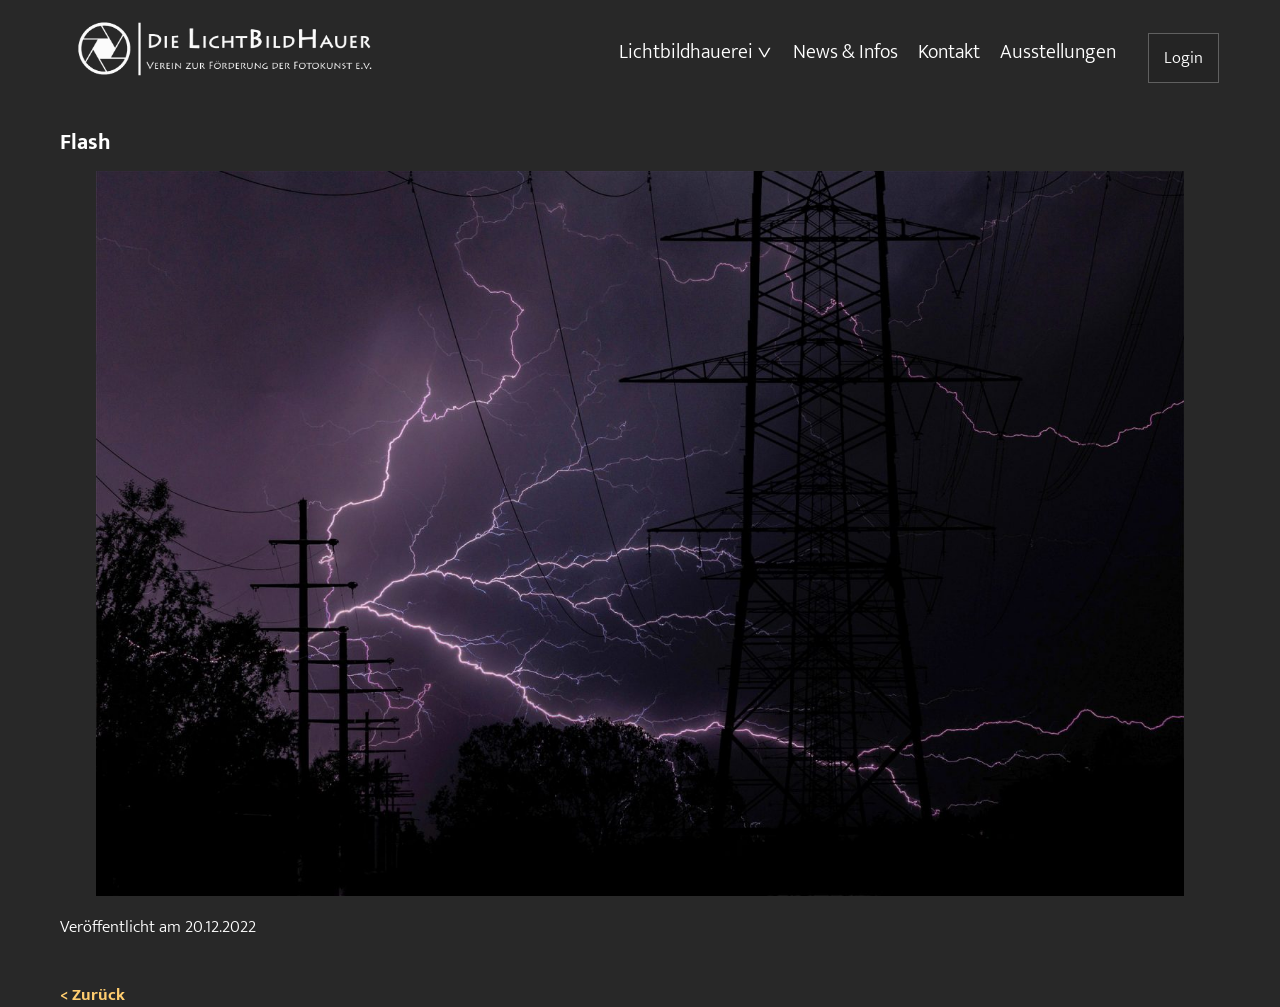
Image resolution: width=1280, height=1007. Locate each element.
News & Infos (845, 52)
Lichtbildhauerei (686, 52)
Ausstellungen (1058, 52)
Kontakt (949, 52)
